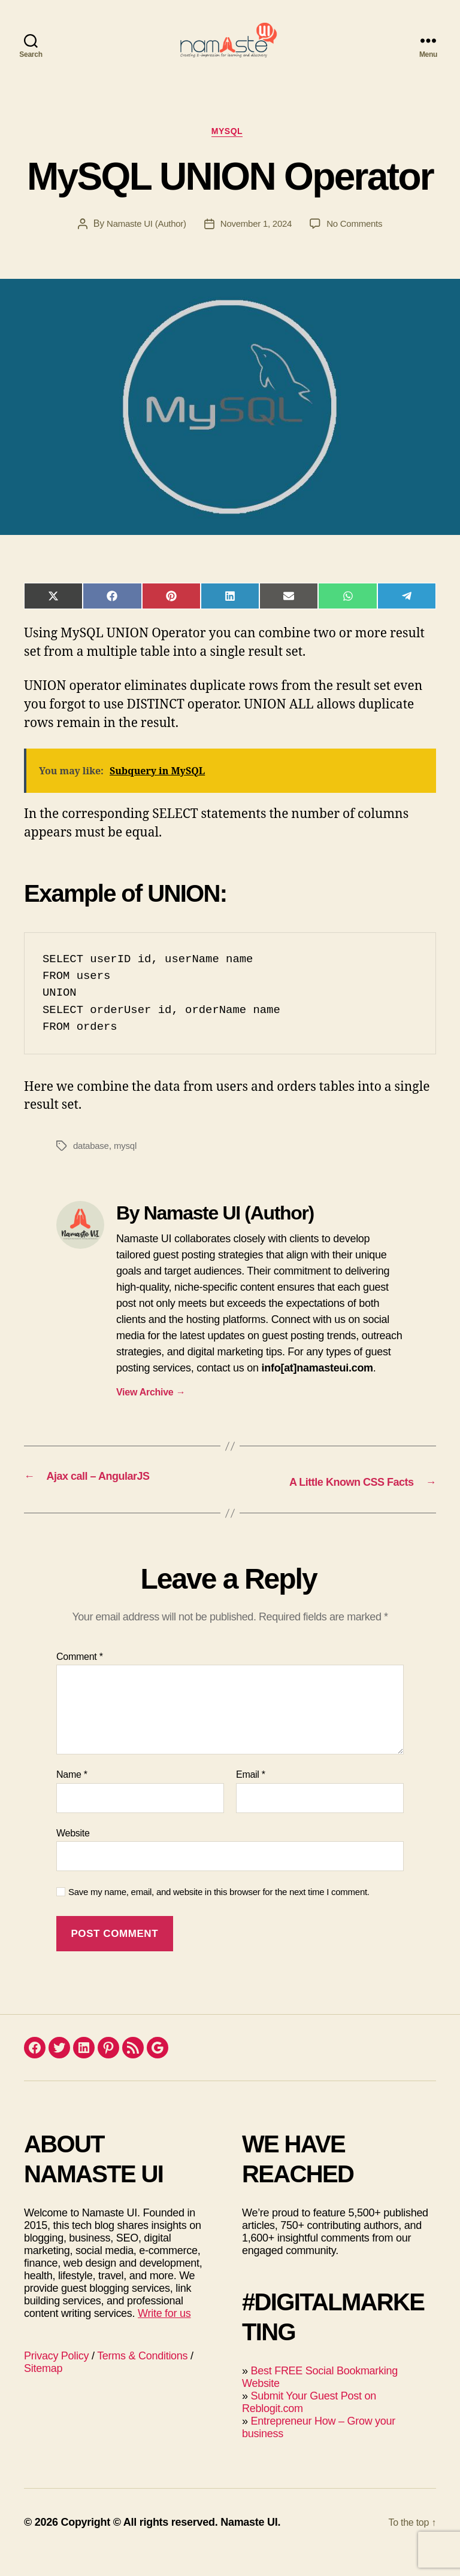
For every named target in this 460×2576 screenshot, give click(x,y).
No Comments (359, 246)
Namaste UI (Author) (142, 246)
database (92, 1168)
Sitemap (43, 2388)
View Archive (150, 1414)
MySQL (230, 152)
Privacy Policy (56, 2376)
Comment (79, 1676)
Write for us (164, 2333)
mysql (128, 1168)
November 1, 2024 (257, 246)
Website (73, 1853)
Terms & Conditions (142, 2376)
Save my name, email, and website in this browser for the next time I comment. (219, 1912)
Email (250, 1795)
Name (71, 1795)
